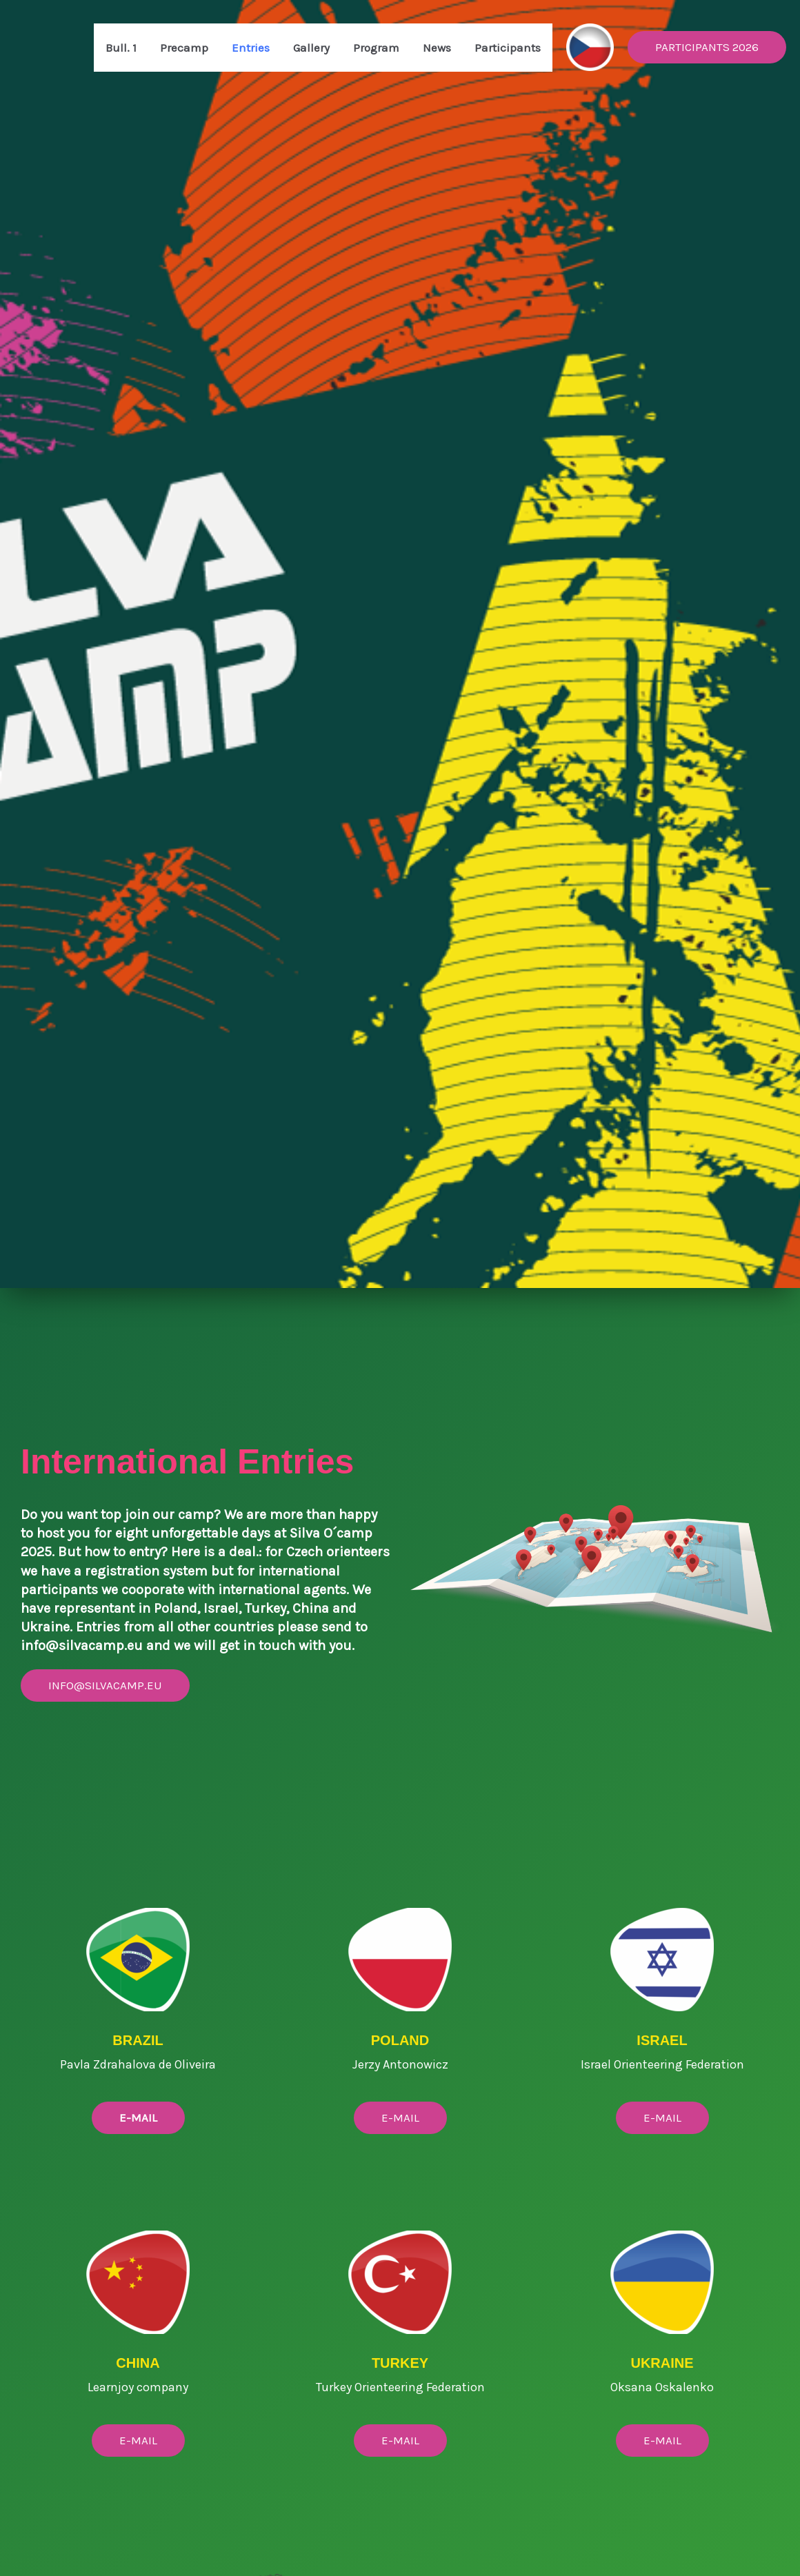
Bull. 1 (121, 47)
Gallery (311, 47)
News (437, 47)
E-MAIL (400, 2117)
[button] (707, 47)
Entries (251, 47)
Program (376, 47)
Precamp (184, 47)
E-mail (138, 2440)
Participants (507, 47)
